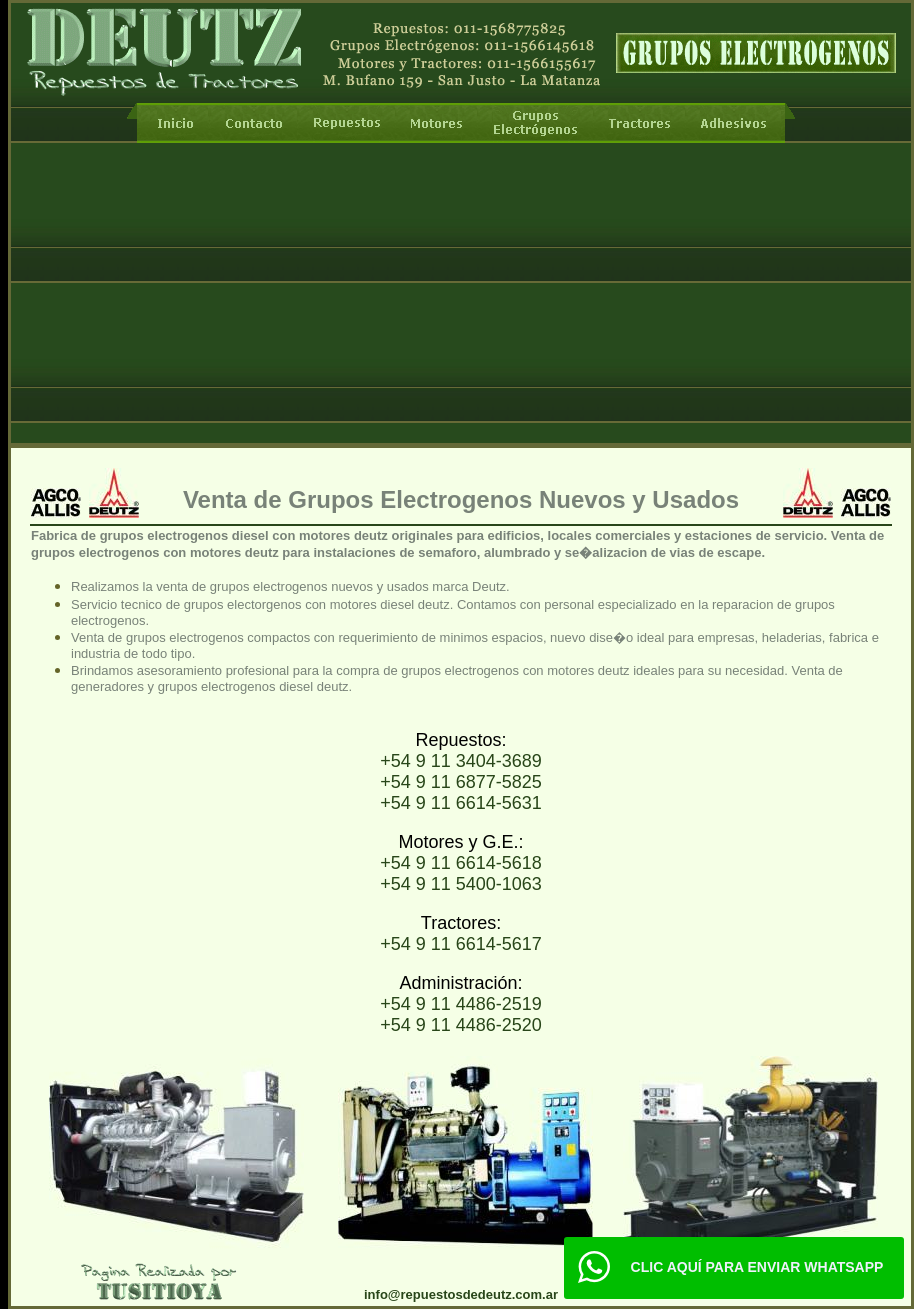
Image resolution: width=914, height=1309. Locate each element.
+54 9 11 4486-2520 (461, 1025)
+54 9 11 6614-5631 (461, 803)
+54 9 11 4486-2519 (461, 1004)
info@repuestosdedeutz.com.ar (461, 1294)
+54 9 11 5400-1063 (461, 884)
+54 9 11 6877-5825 (461, 782)
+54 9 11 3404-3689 (461, 761)
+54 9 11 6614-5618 (461, 863)
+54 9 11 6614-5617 (461, 944)
